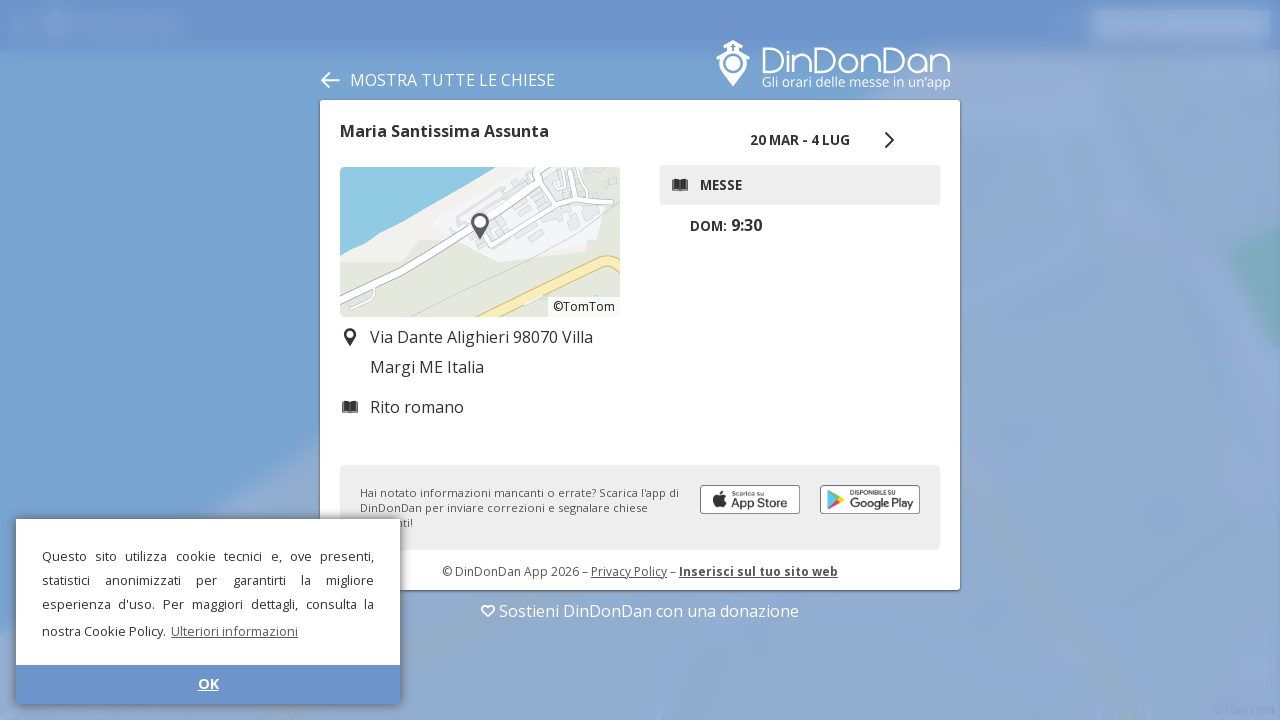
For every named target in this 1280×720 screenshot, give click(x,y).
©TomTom (584, 306)
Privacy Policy (629, 571)
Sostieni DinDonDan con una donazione (640, 611)
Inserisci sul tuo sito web (758, 571)
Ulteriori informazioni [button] (234, 631)
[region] (480, 242)
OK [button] (208, 683)
